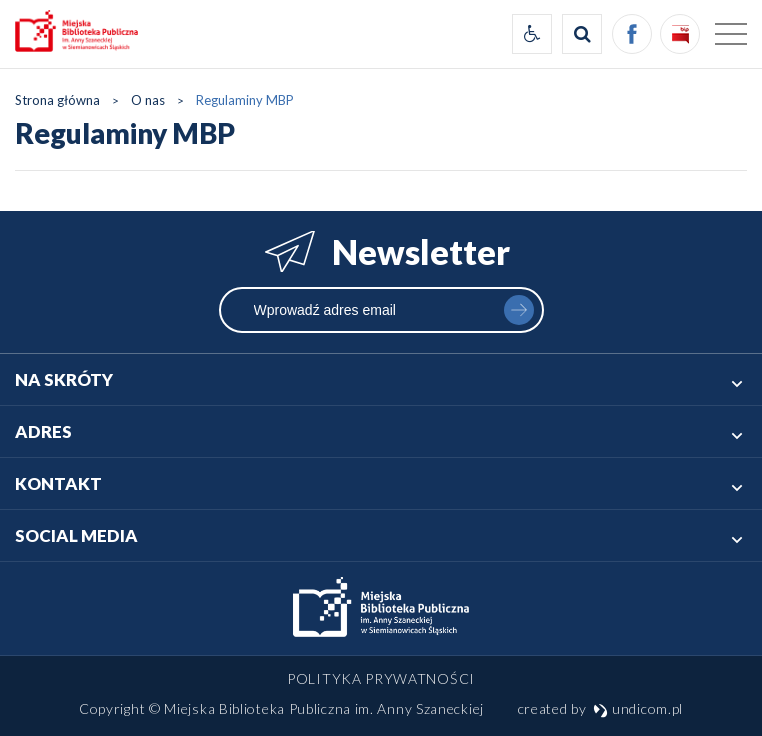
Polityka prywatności (381, 678)
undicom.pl (638, 708)
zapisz (519, 310)
